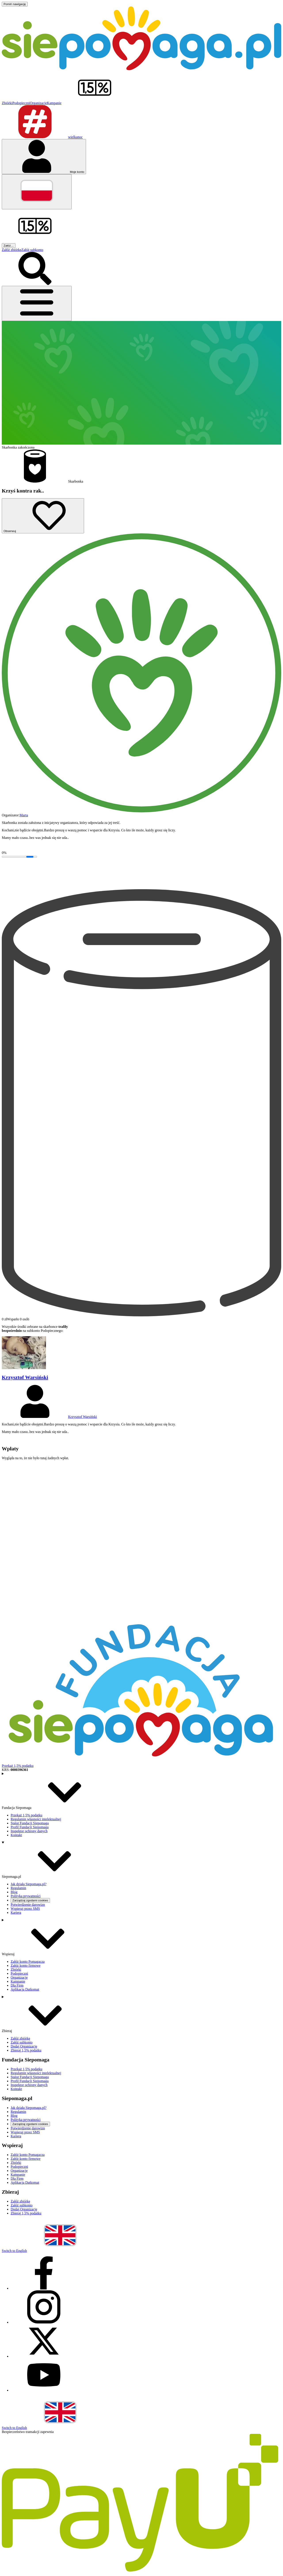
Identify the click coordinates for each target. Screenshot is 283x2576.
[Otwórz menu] (37, 303)
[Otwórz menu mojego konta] (44, 156)
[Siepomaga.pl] (141, 69)
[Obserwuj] (43, 515)
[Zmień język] (37, 191)
